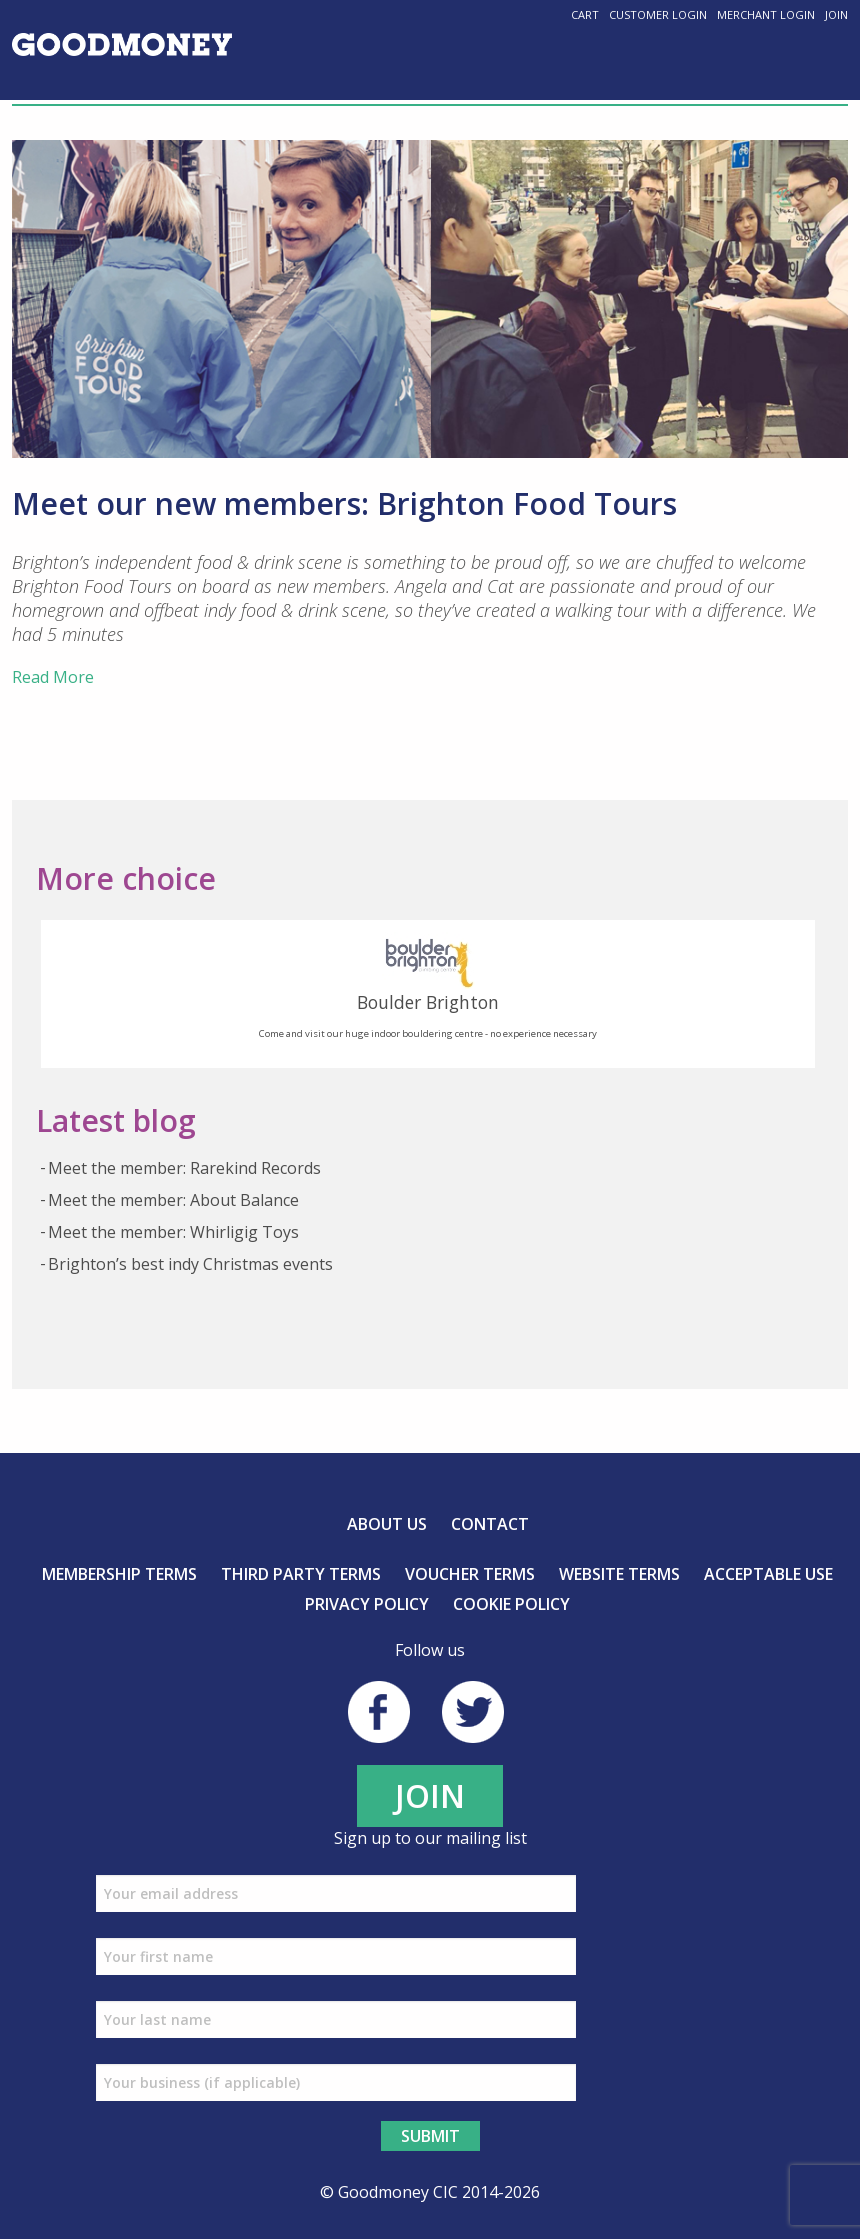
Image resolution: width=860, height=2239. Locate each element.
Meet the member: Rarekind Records (184, 1168)
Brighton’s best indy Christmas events (190, 1264)
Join (836, 14)
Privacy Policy (367, 1604)
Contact (490, 1524)
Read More (53, 677)
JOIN (430, 1795)
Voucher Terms (470, 1574)
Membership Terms (119, 1574)
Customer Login (658, 14)
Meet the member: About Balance (173, 1200)
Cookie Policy (511, 1604)
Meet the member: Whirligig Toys (173, 1232)
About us (387, 1524)
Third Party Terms (301, 1574)
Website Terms (619, 1574)
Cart (585, 14)
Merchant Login (766, 14)
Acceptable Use (768, 1574)
